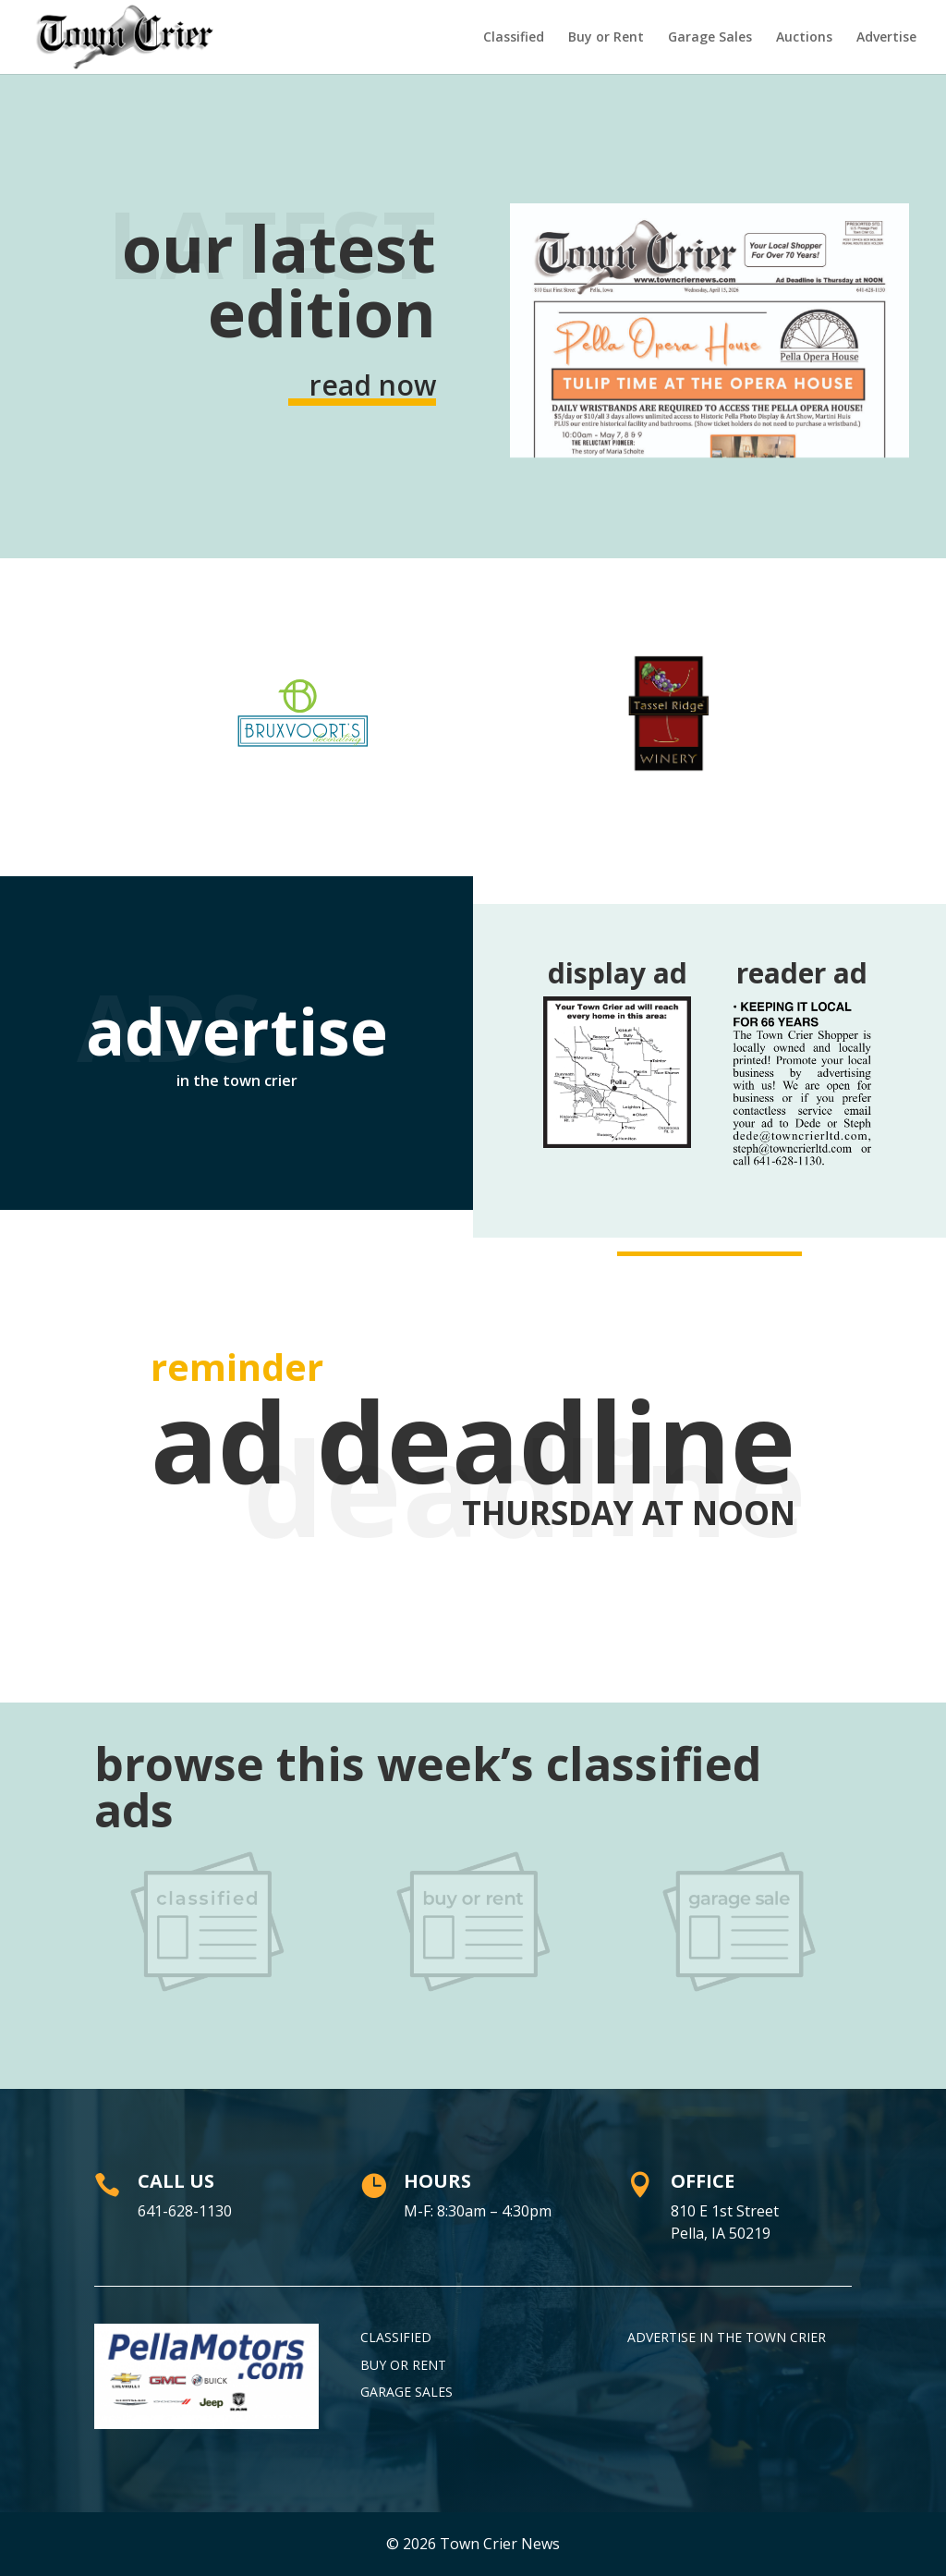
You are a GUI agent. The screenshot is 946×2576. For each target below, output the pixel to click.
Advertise (886, 38)
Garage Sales (710, 38)
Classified (513, 38)
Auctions (804, 38)
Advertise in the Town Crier (726, 2337)
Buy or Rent (606, 38)
